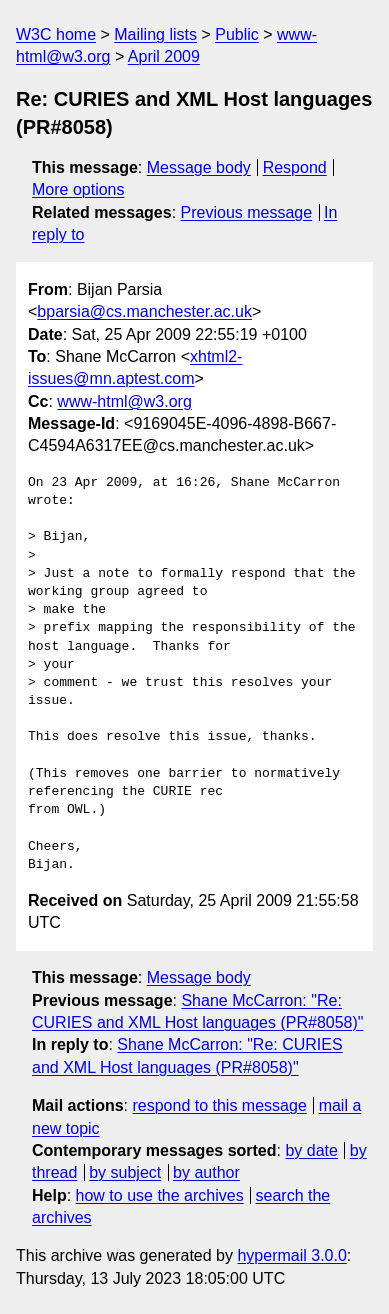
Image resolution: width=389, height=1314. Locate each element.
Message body (199, 167)
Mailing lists (155, 34)
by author (206, 1172)
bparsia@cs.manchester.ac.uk (144, 311)
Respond (295, 167)
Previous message (247, 212)
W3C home (56, 34)
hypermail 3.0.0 (291, 1255)
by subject (125, 1172)
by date (311, 1150)
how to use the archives (160, 1195)
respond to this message (219, 1105)
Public (237, 34)
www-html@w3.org (124, 401)
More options (78, 189)
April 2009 (164, 56)
